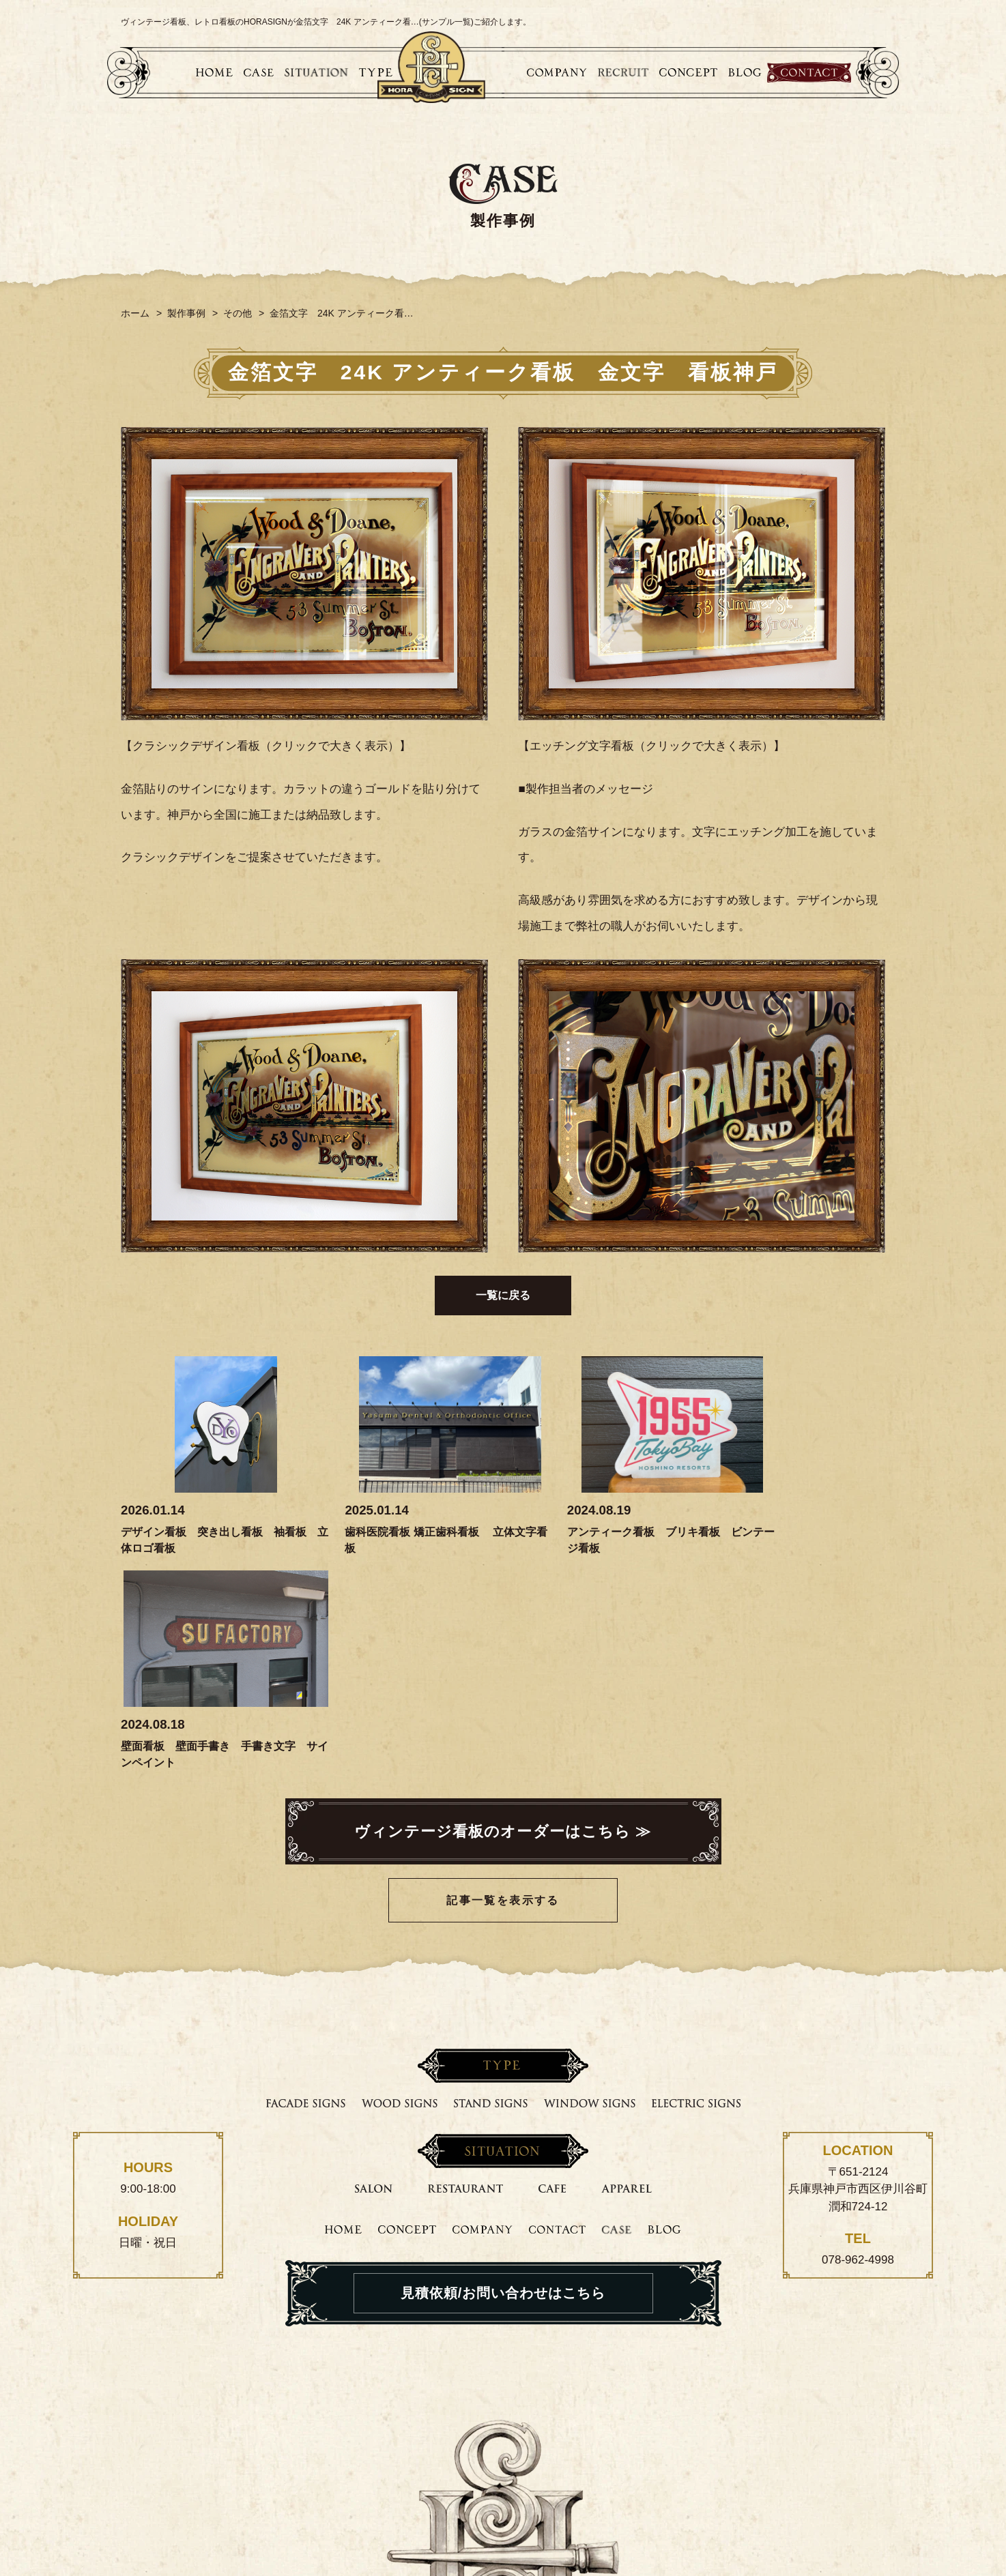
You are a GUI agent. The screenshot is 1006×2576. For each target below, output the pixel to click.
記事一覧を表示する (503, 1686)
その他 (237, 313)
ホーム (135, 313)
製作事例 (186, 313)
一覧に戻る (503, 1295)
